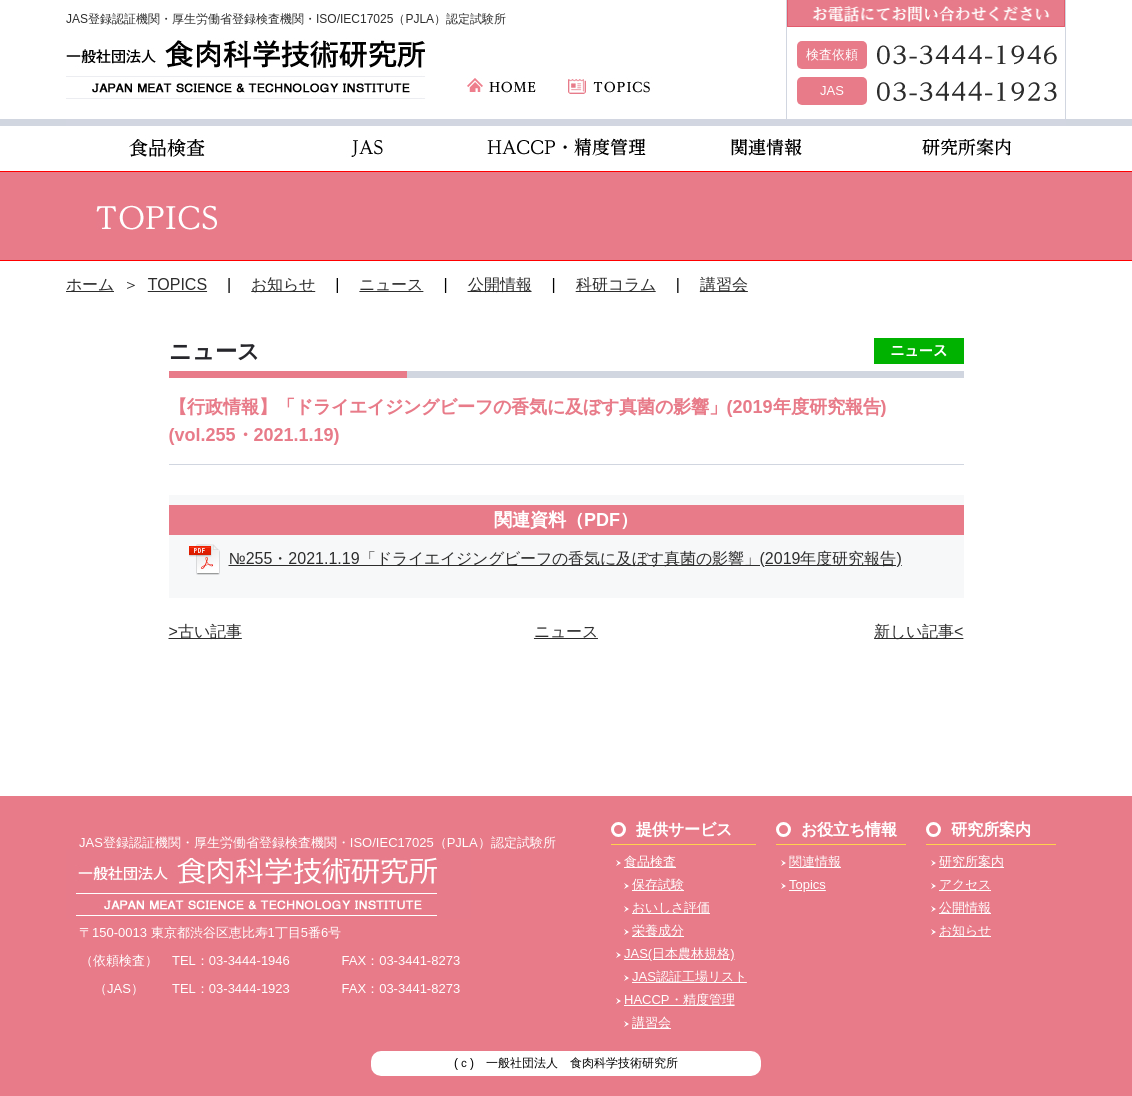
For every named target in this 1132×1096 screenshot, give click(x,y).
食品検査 (650, 861)
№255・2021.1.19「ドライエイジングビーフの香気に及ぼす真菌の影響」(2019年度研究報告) (565, 558)
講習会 (724, 284)
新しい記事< (918, 631)
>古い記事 (205, 631)
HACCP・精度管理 (679, 999)
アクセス (965, 884)
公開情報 (500, 284)
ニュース (391, 284)
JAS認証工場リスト (689, 976)
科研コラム (616, 284)
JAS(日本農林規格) (679, 953)
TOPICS (177, 284)
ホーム (90, 284)
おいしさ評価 (671, 907)
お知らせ (283, 284)
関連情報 (815, 861)
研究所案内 (971, 861)
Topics (807, 884)
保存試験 (658, 884)
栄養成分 (658, 930)
